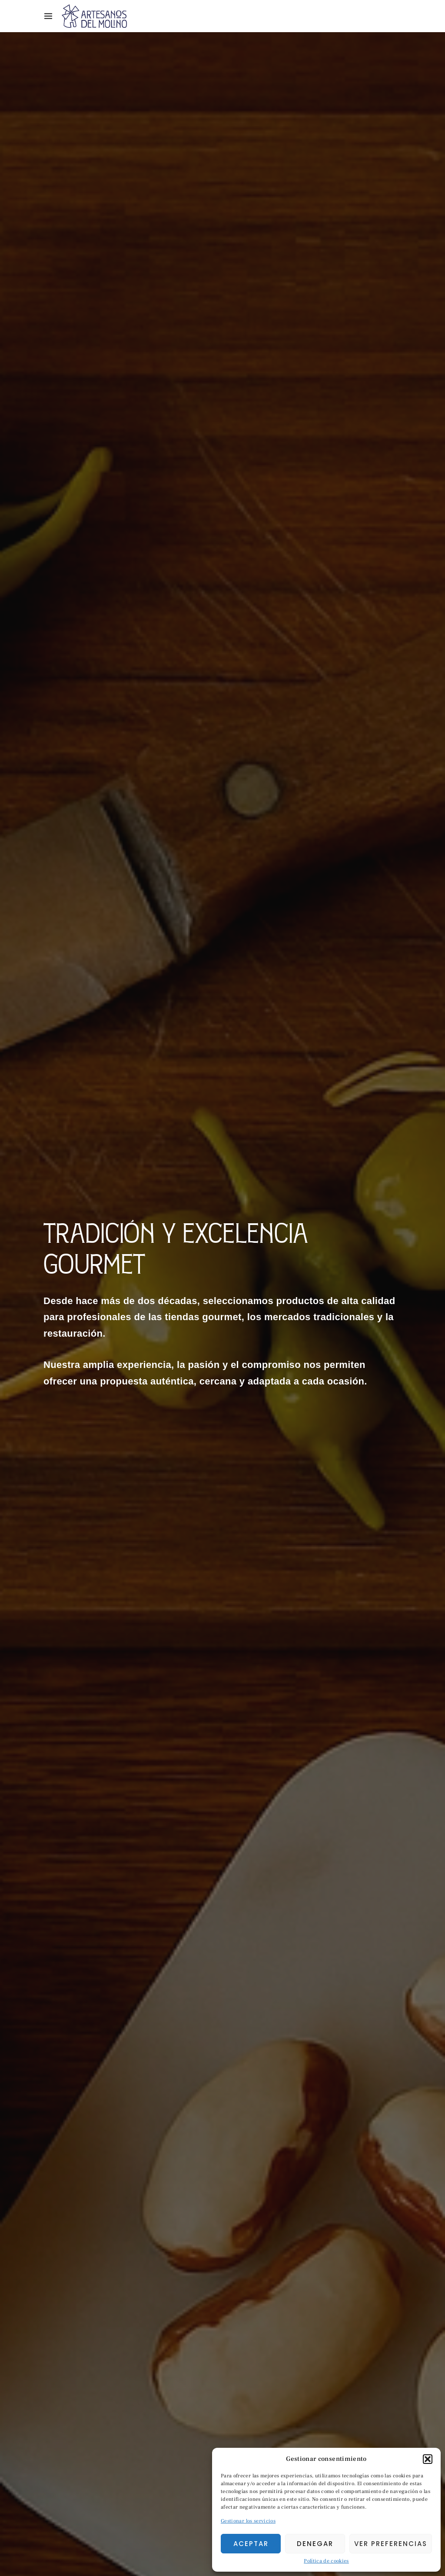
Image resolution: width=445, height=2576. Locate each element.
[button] (427, 2459)
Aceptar (251, 2543)
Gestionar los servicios (248, 2521)
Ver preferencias (390, 2543)
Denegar (315, 2543)
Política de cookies (326, 2561)
